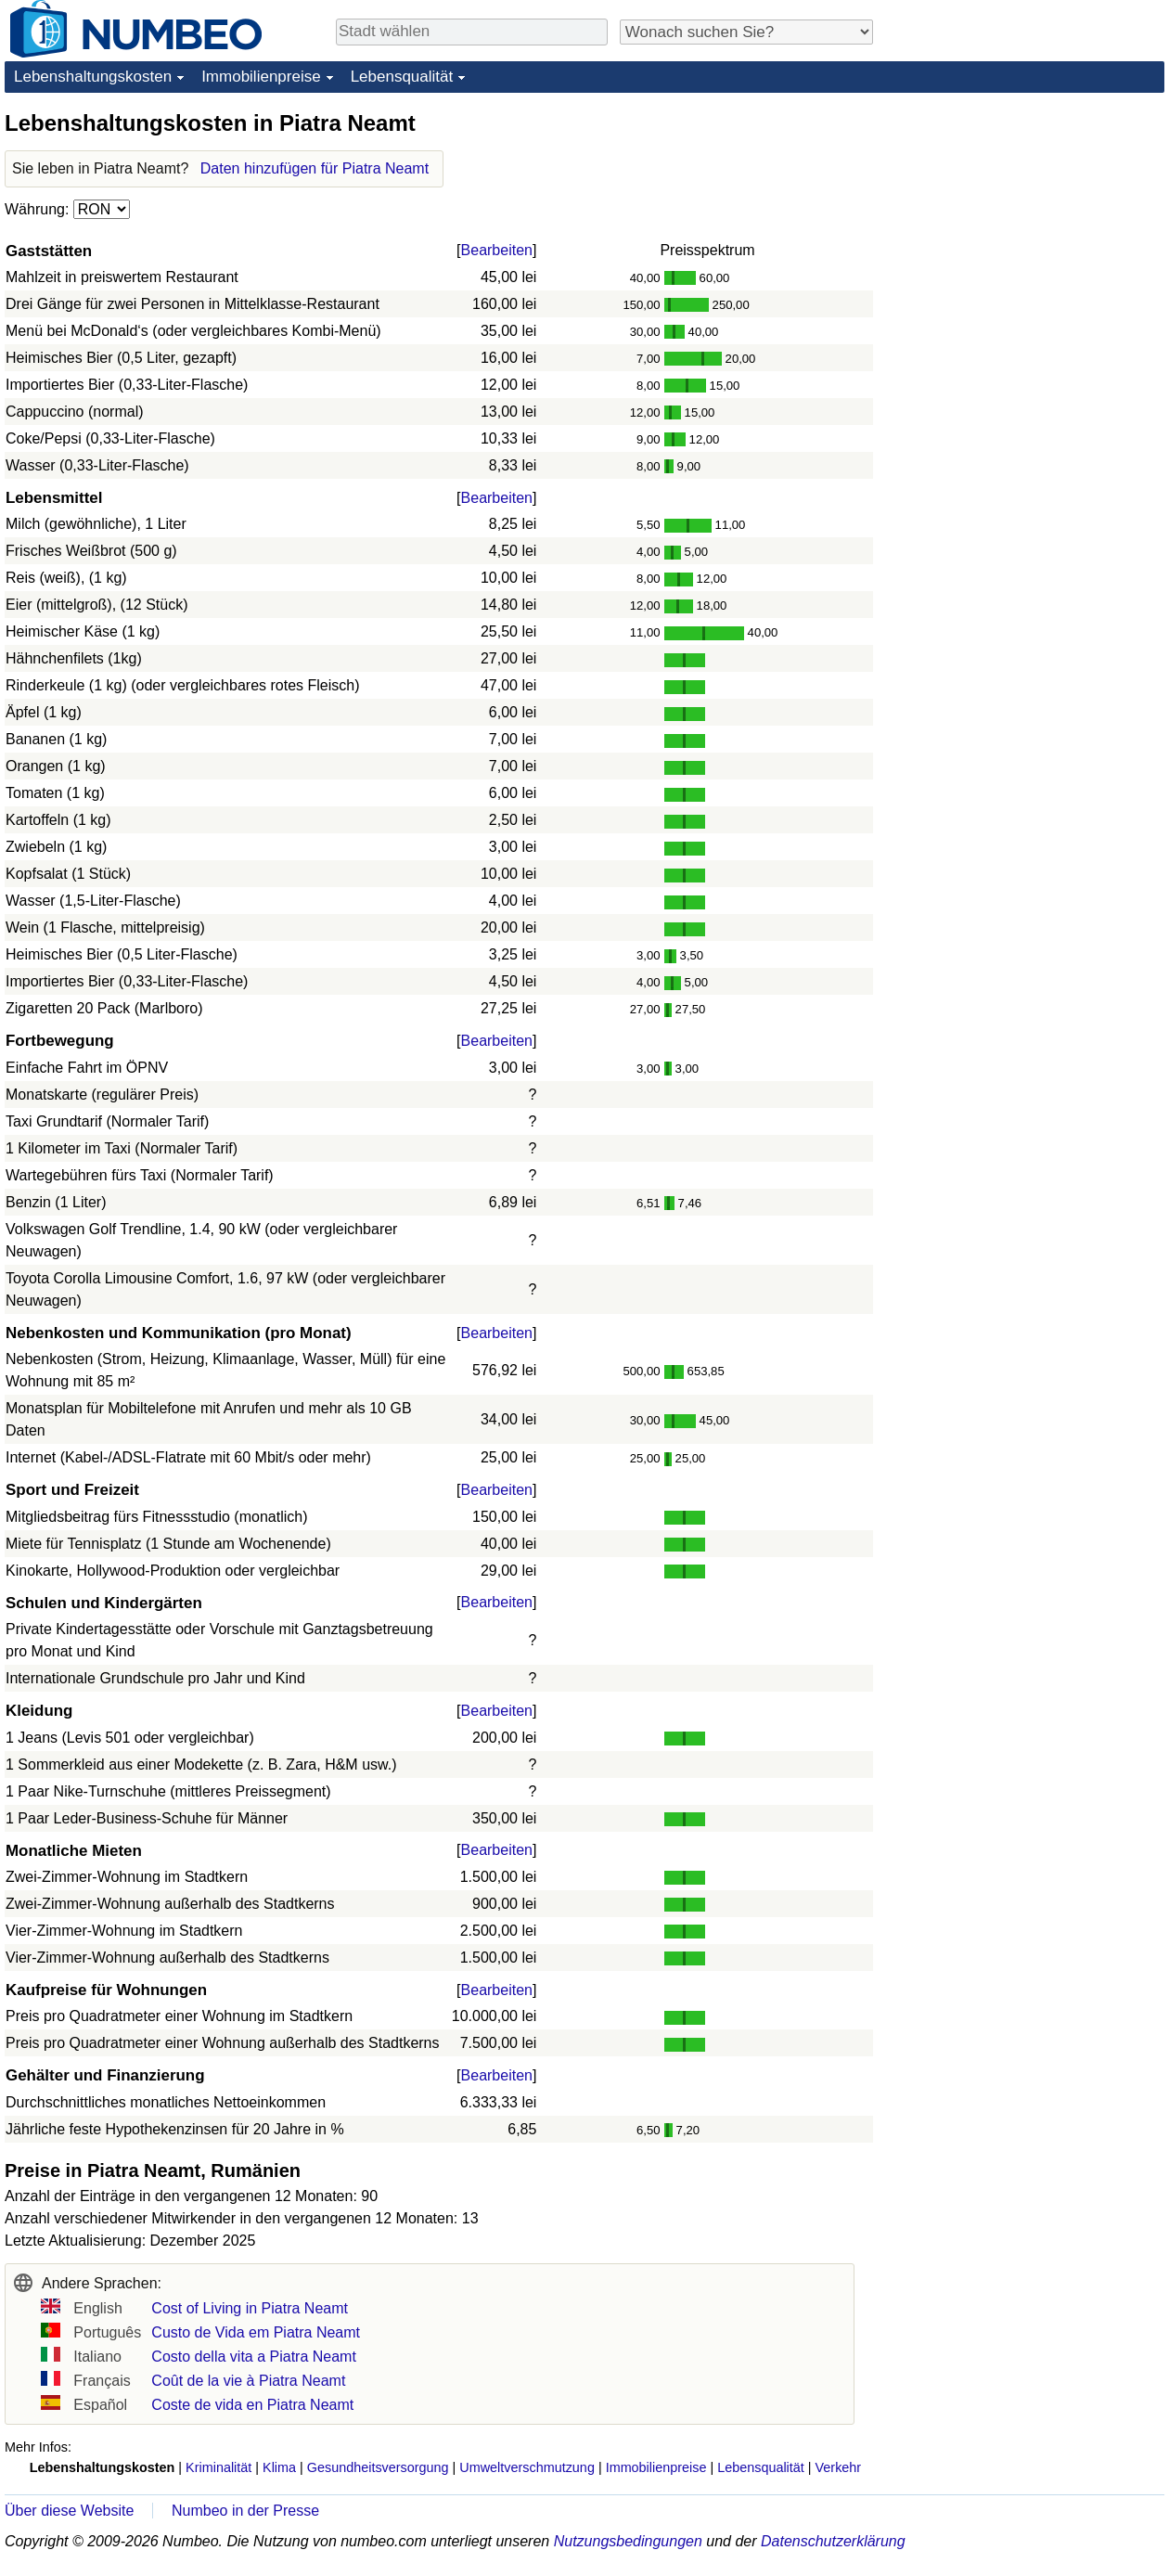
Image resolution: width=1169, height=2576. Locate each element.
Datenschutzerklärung (833, 2541)
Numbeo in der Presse (245, 2510)
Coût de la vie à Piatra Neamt (248, 2381)
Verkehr (839, 2467)
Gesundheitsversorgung (378, 2467)
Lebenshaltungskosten (93, 76)
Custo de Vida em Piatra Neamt (255, 2332)
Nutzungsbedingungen (628, 2541)
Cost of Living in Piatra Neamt (249, 2308)
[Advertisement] (1025, 225)
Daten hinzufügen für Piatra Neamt (314, 168)
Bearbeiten (497, 250)
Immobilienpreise (261, 76)
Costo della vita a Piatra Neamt (253, 2356)
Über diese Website (69, 2510)
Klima (279, 2467)
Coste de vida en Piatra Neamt (252, 2405)
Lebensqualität (402, 76)
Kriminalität (218, 2467)
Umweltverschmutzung (527, 2467)
